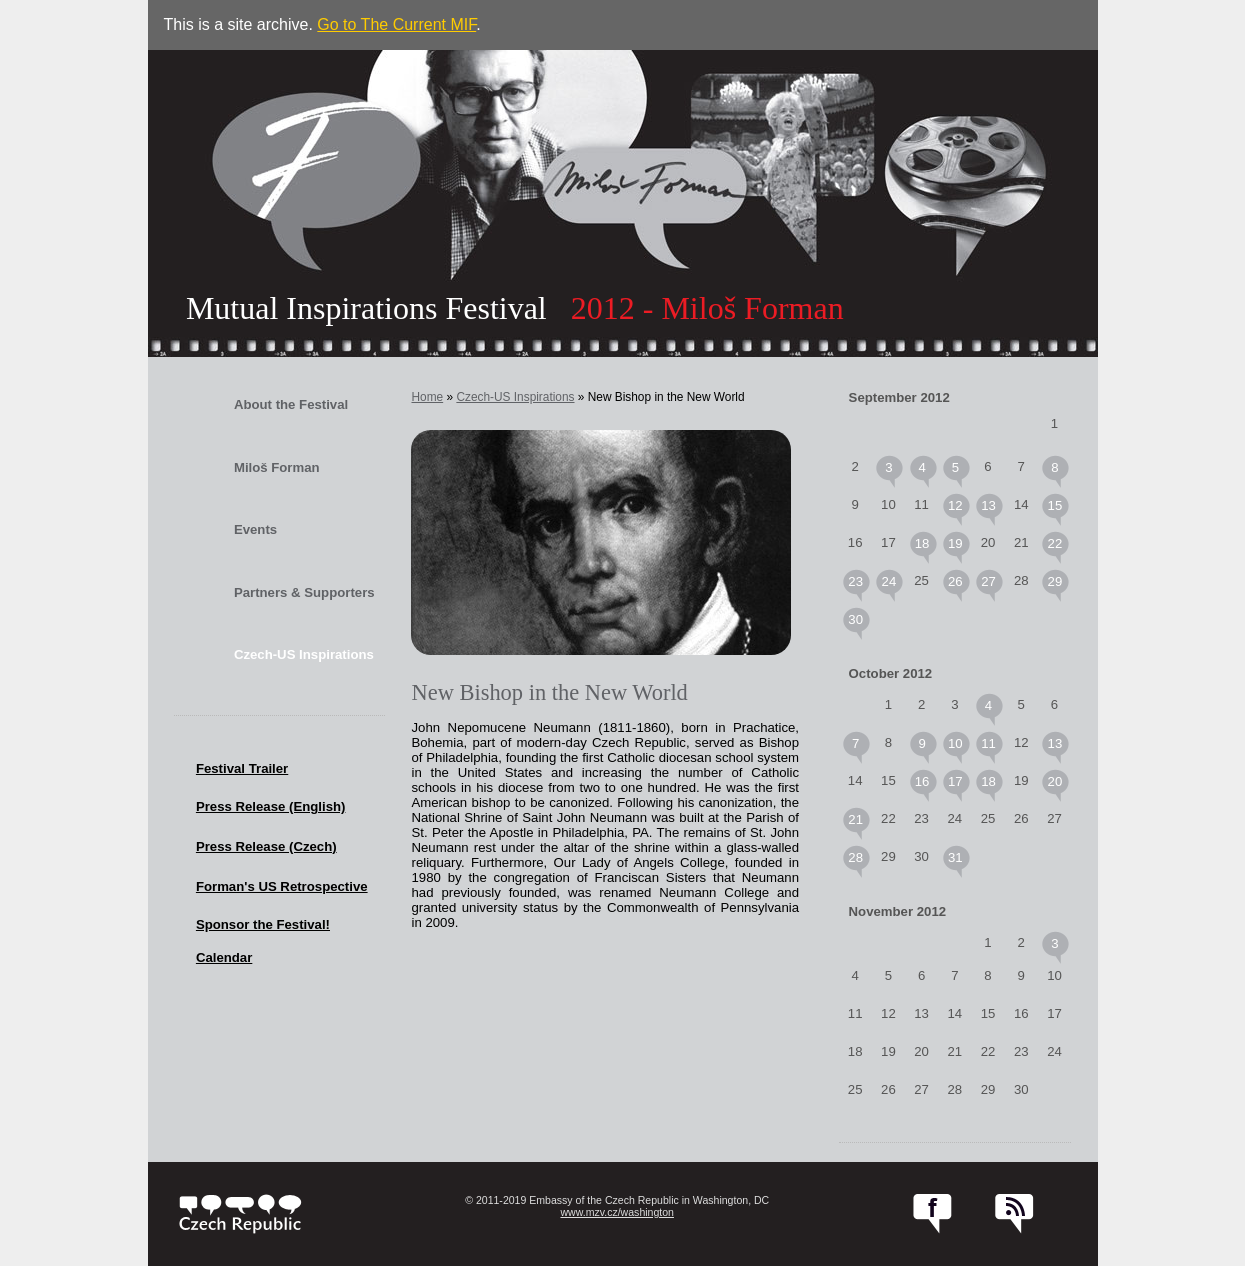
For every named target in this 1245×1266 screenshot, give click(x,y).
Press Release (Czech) (266, 846)
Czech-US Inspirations (304, 654)
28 (855, 857)
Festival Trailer (242, 768)
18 (922, 543)
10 (955, 743)
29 (1055, 581)
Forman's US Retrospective (282, 886)
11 (988, 743)
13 (988, 505)
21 (855, 819)
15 (1055, 505)
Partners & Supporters (304, 592)
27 (988, 581)
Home (427, 397)
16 (922, 781)
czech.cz (240, 1214)
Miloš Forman (277, 467)
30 (855, 619)
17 (955, 781)
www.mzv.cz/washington (617, 1212)
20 (1055, 781)
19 (955, 543)
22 (1055, 543)
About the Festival (291, 404)
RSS (1014, 1214)
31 (955, 857)
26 (955, 581)
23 (855, 581)
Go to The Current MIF (396, 24)
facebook (932, 1214)
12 (955, 505)
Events (255, 529)
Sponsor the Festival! (263, 924)
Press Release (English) (271, 806)
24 (889, 581)
